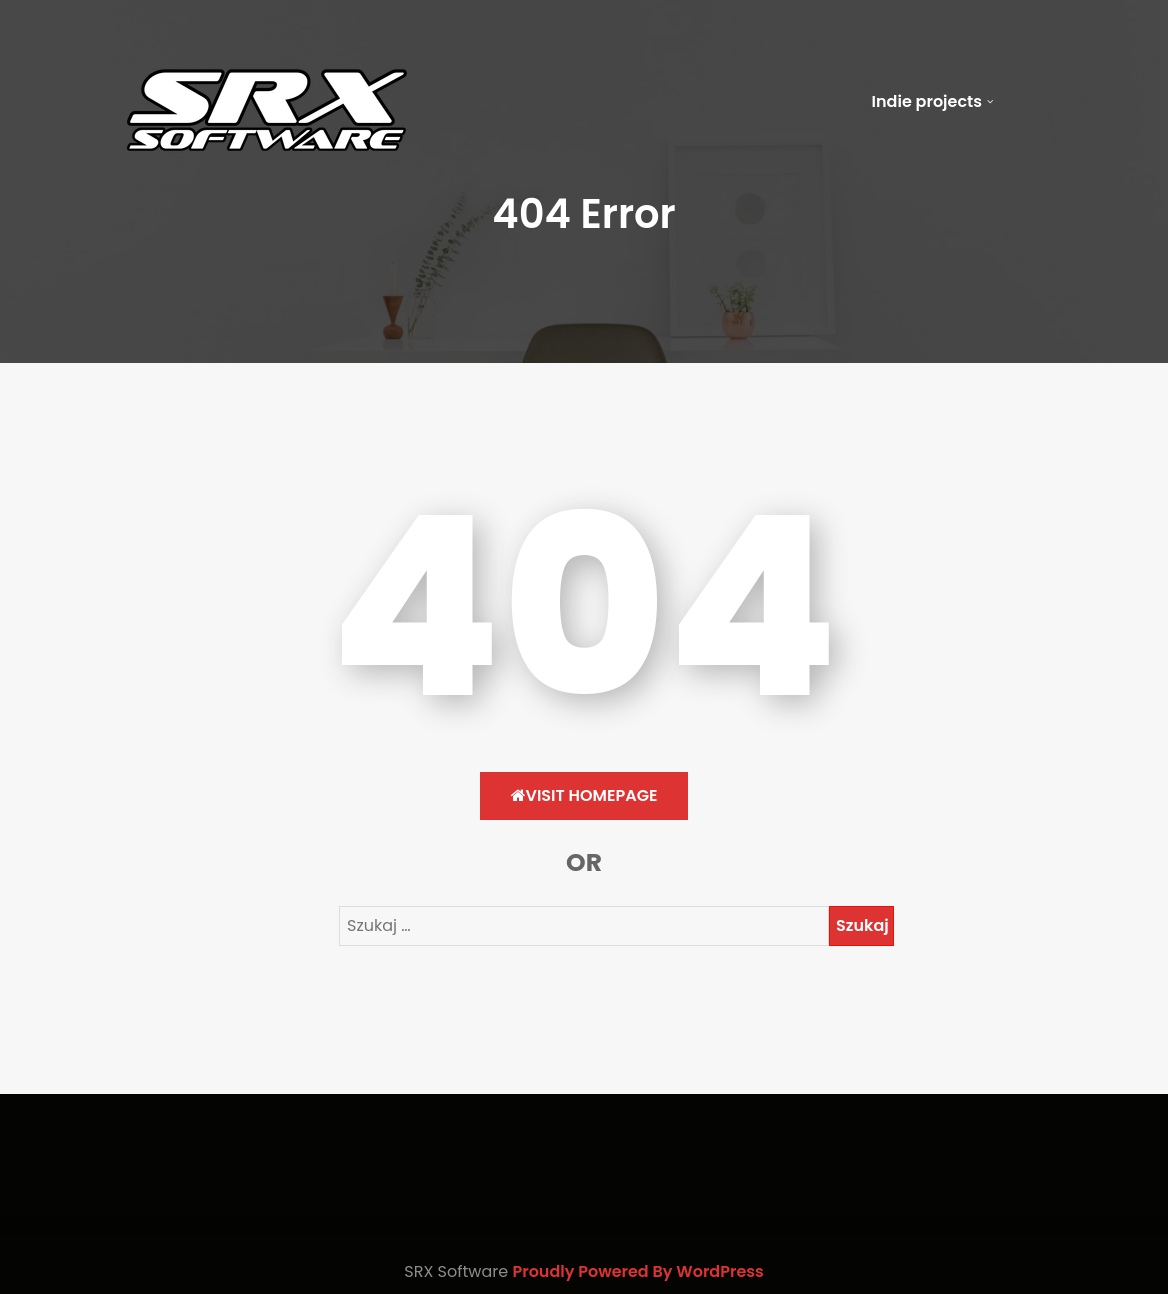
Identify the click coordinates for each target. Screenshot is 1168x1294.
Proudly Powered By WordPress (637, 1271)
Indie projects (927, 101)
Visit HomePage (584, 795)
